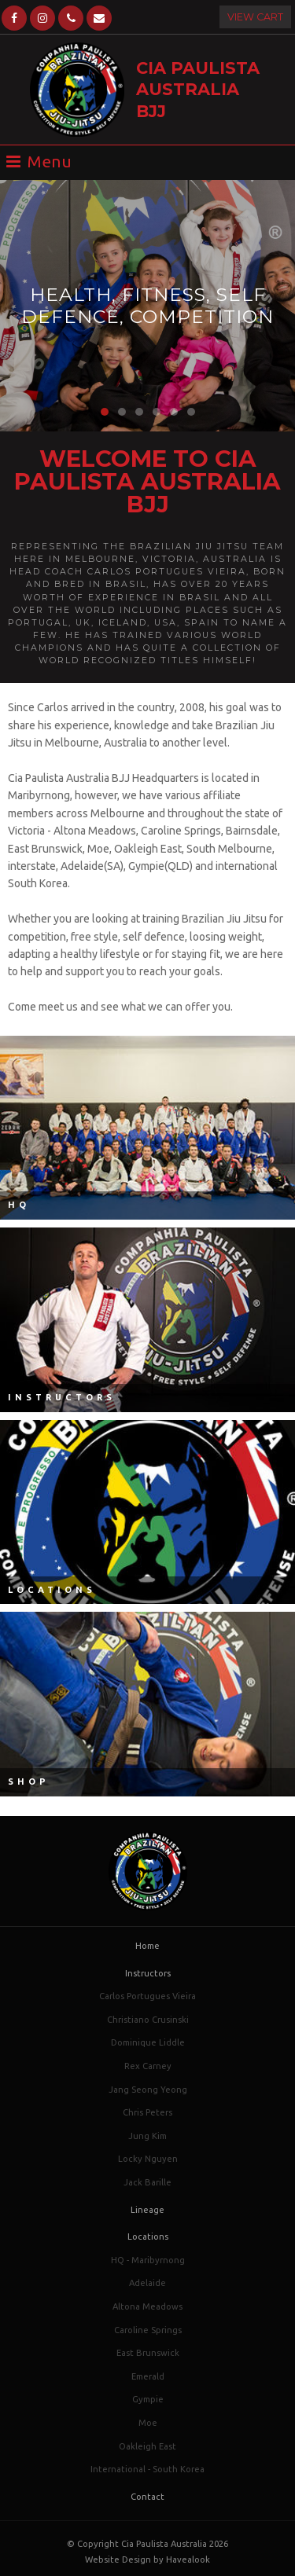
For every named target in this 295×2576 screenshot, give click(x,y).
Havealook (188, 2559)
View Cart (255, 17)
